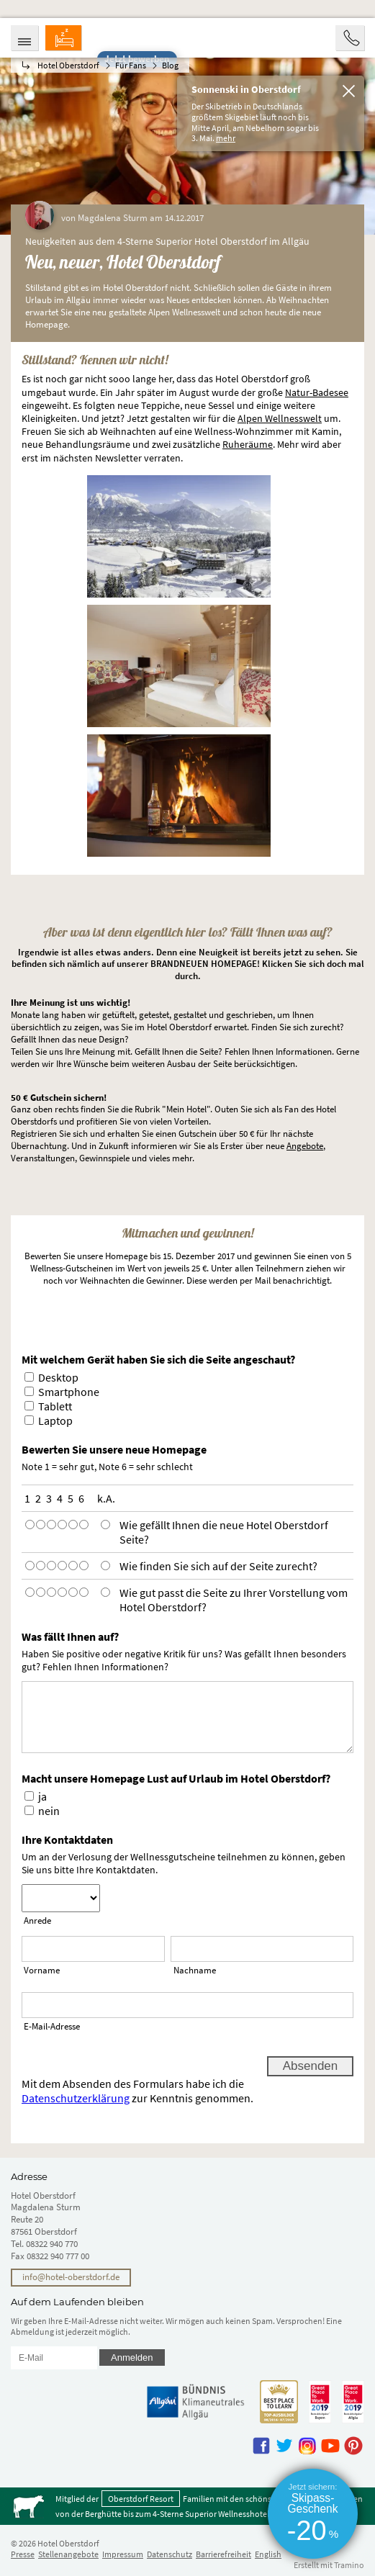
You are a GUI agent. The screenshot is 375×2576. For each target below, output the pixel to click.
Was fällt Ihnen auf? (70, 1636)
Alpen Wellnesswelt (280, 418)
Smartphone (68, 1391)
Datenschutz (169, 2554)
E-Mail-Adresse (52, 2026)
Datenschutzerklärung (76, 2098)
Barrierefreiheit (223, 2554)
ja (42, 1796)
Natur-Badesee (316, 392)
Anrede (37, 1920)
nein (49, 1810)
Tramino (349, 2564)
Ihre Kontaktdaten (67, 1839)
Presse (23, 2554)
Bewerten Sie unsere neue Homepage (114, 1449)
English (268, 2554)
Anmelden (132, 2357)
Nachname (194, 1970)
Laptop (55, 1420)
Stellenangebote (68, 2554)
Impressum (122, 2554)
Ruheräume (247, 444)
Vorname (42, 1970)
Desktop (58, 1377)
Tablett (55, 1406)
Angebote (304, 1146)
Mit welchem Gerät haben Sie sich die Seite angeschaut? (158, 1359)
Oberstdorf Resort (140, 2498)
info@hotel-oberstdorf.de (70, 2277)
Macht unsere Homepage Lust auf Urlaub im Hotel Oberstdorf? (176, 1778)
